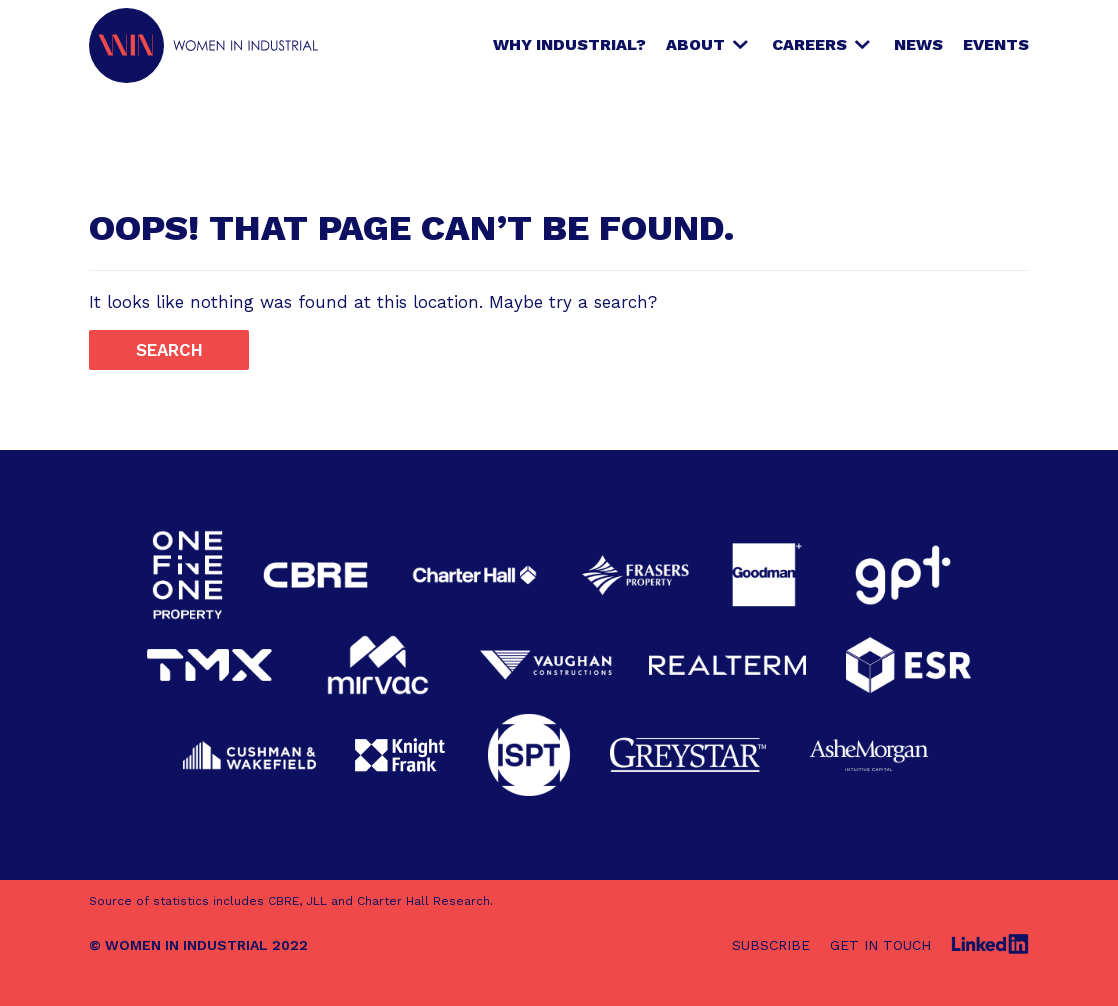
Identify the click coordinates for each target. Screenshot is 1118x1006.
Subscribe (771, 945)
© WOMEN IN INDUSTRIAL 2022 (198, 945)
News (918, 44)
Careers (809, 44)
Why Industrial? (569, 44)
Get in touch (880, 945)
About (695, 44)
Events (996, 44)
